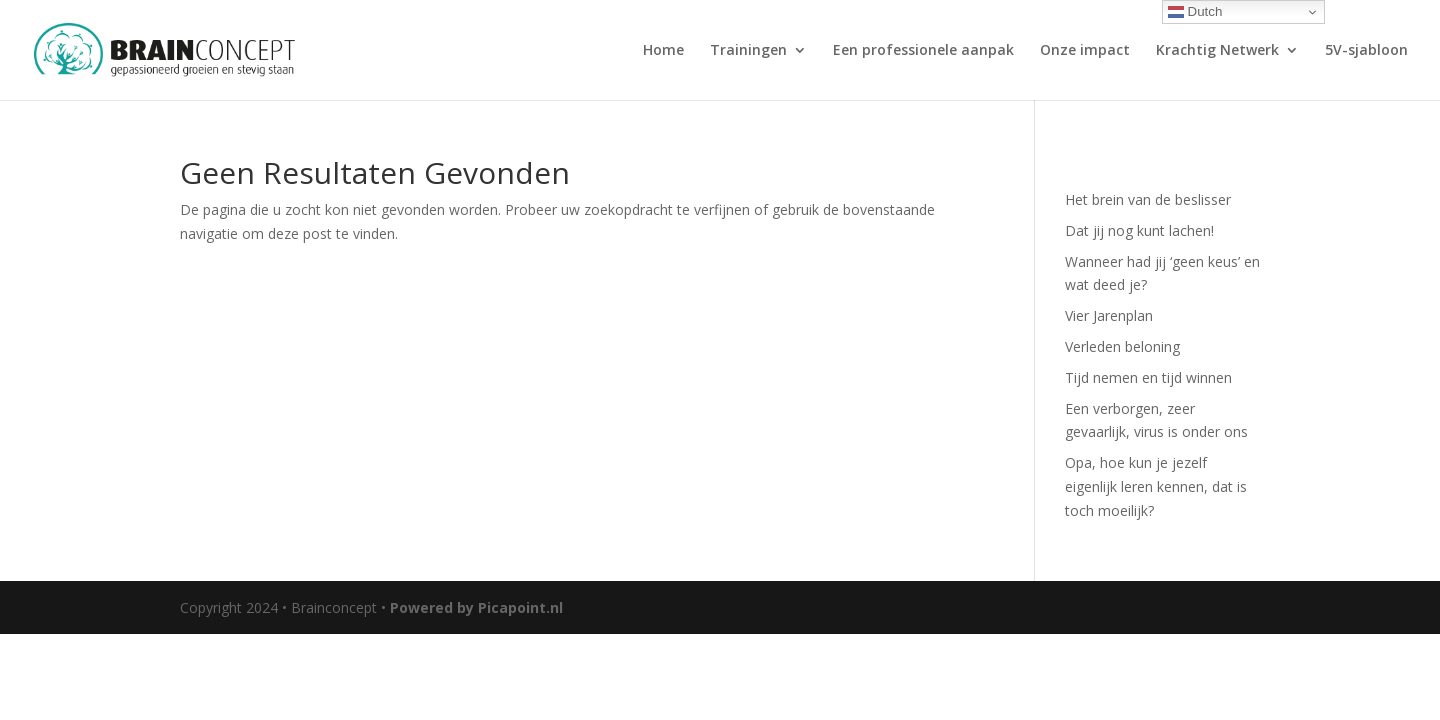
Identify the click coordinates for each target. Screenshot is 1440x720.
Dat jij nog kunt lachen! (1139, 230)
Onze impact (1085, 51)
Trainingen (748, 51)
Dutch (1195, 12)
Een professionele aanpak (923, 51)
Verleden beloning (1122, 346)
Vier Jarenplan (1109, 315)
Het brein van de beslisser (1148, 199)
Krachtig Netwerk (1217, 51)
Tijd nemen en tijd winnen (1148, 377)
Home (663, 51)
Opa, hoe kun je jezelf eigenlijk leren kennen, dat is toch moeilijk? (1156, 486)
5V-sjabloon (1366, 51)
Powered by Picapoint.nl (476, 607)
